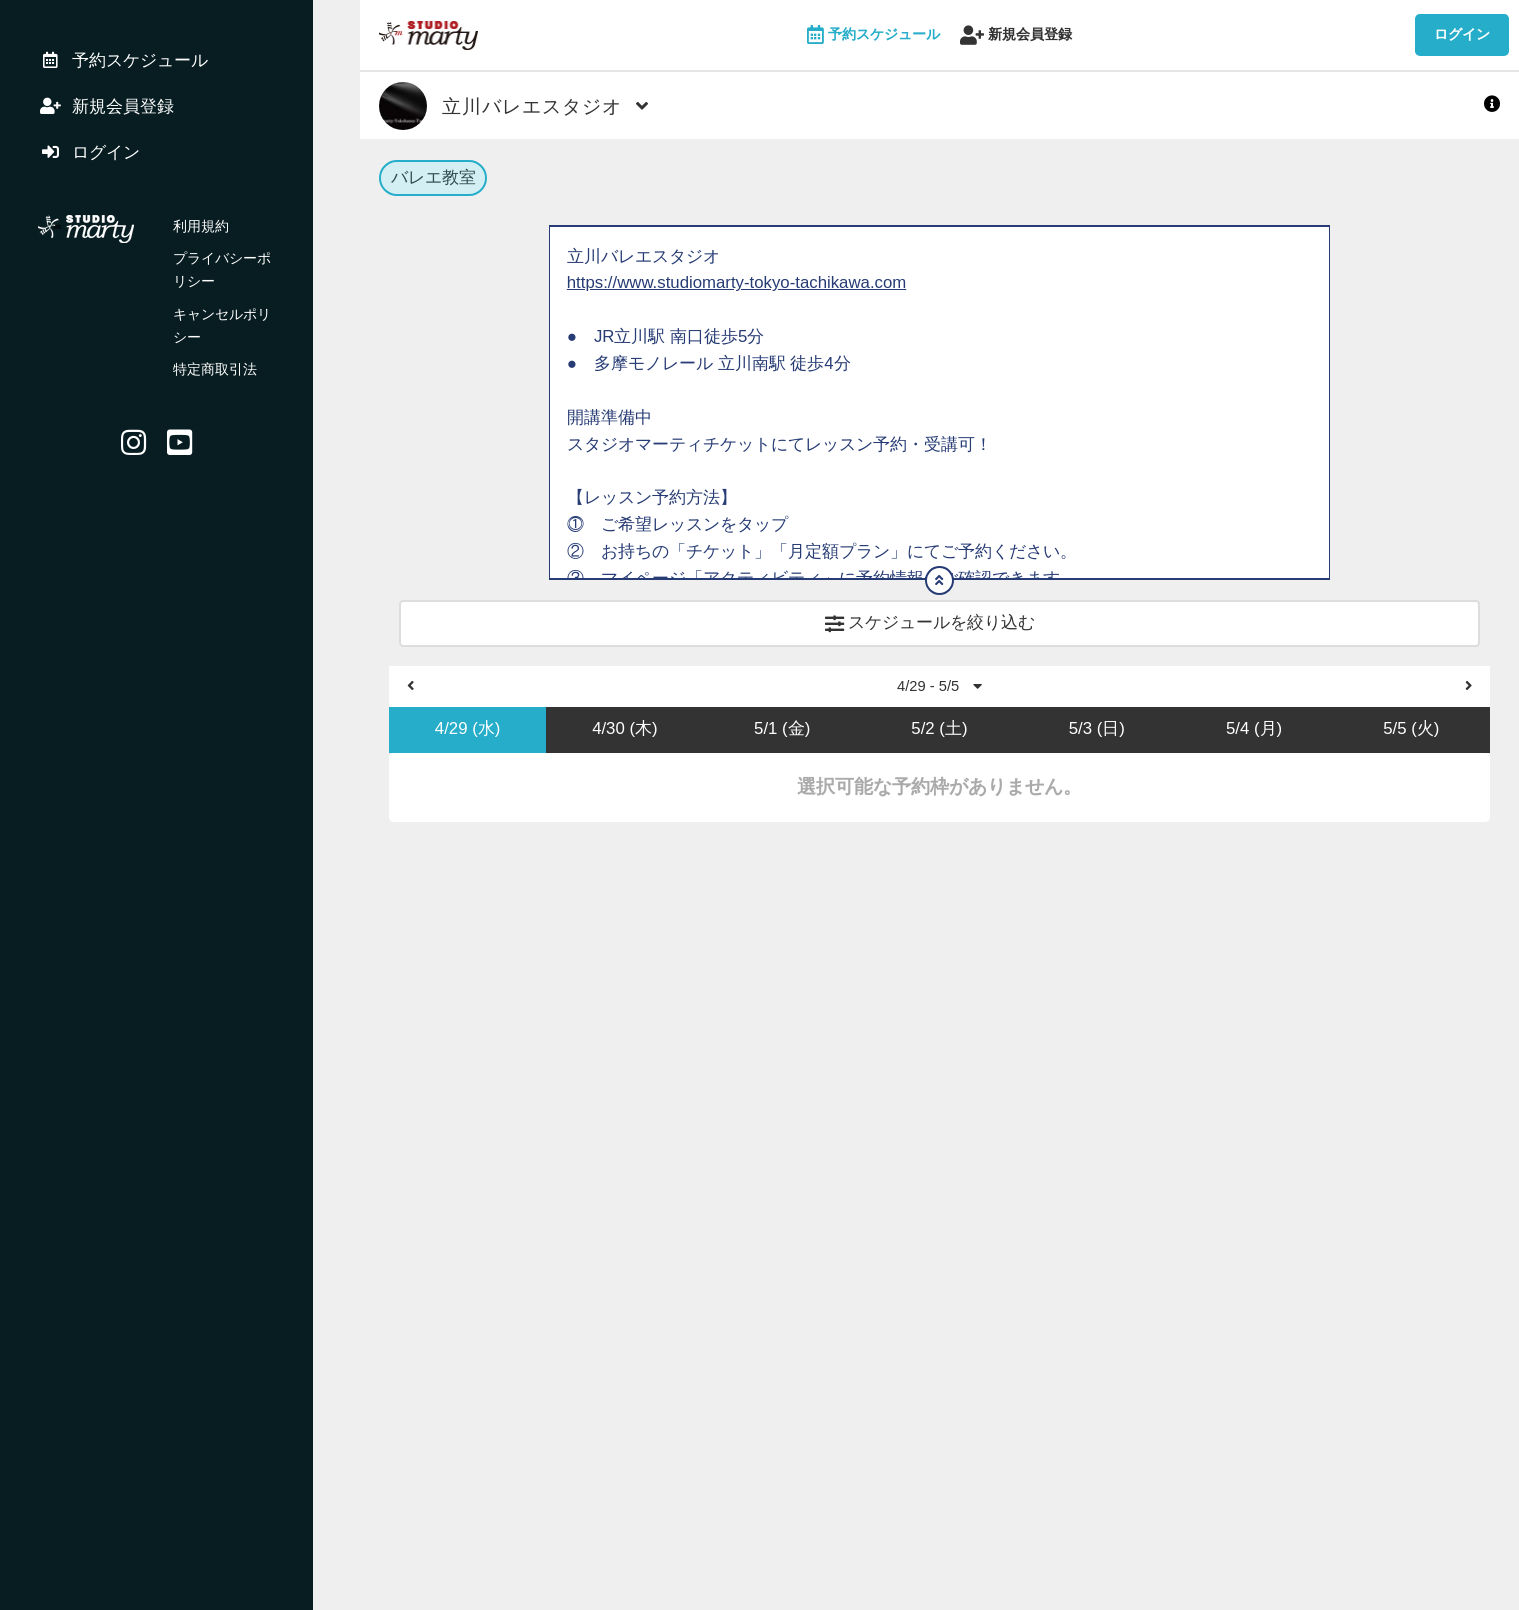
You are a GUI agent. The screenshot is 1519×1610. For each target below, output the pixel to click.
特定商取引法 (215, 335)
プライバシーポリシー (243, 270)
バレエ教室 (433, 179)
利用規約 (201, 238)
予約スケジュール (874, 35)
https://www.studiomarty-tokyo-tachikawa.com (739, 287)
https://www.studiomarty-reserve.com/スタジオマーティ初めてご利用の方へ (854, 744)
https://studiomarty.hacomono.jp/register (718, 663)
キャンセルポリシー (236, 303)
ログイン (1462, 34)
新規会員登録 (1016, 35)
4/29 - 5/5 (939, 891)
